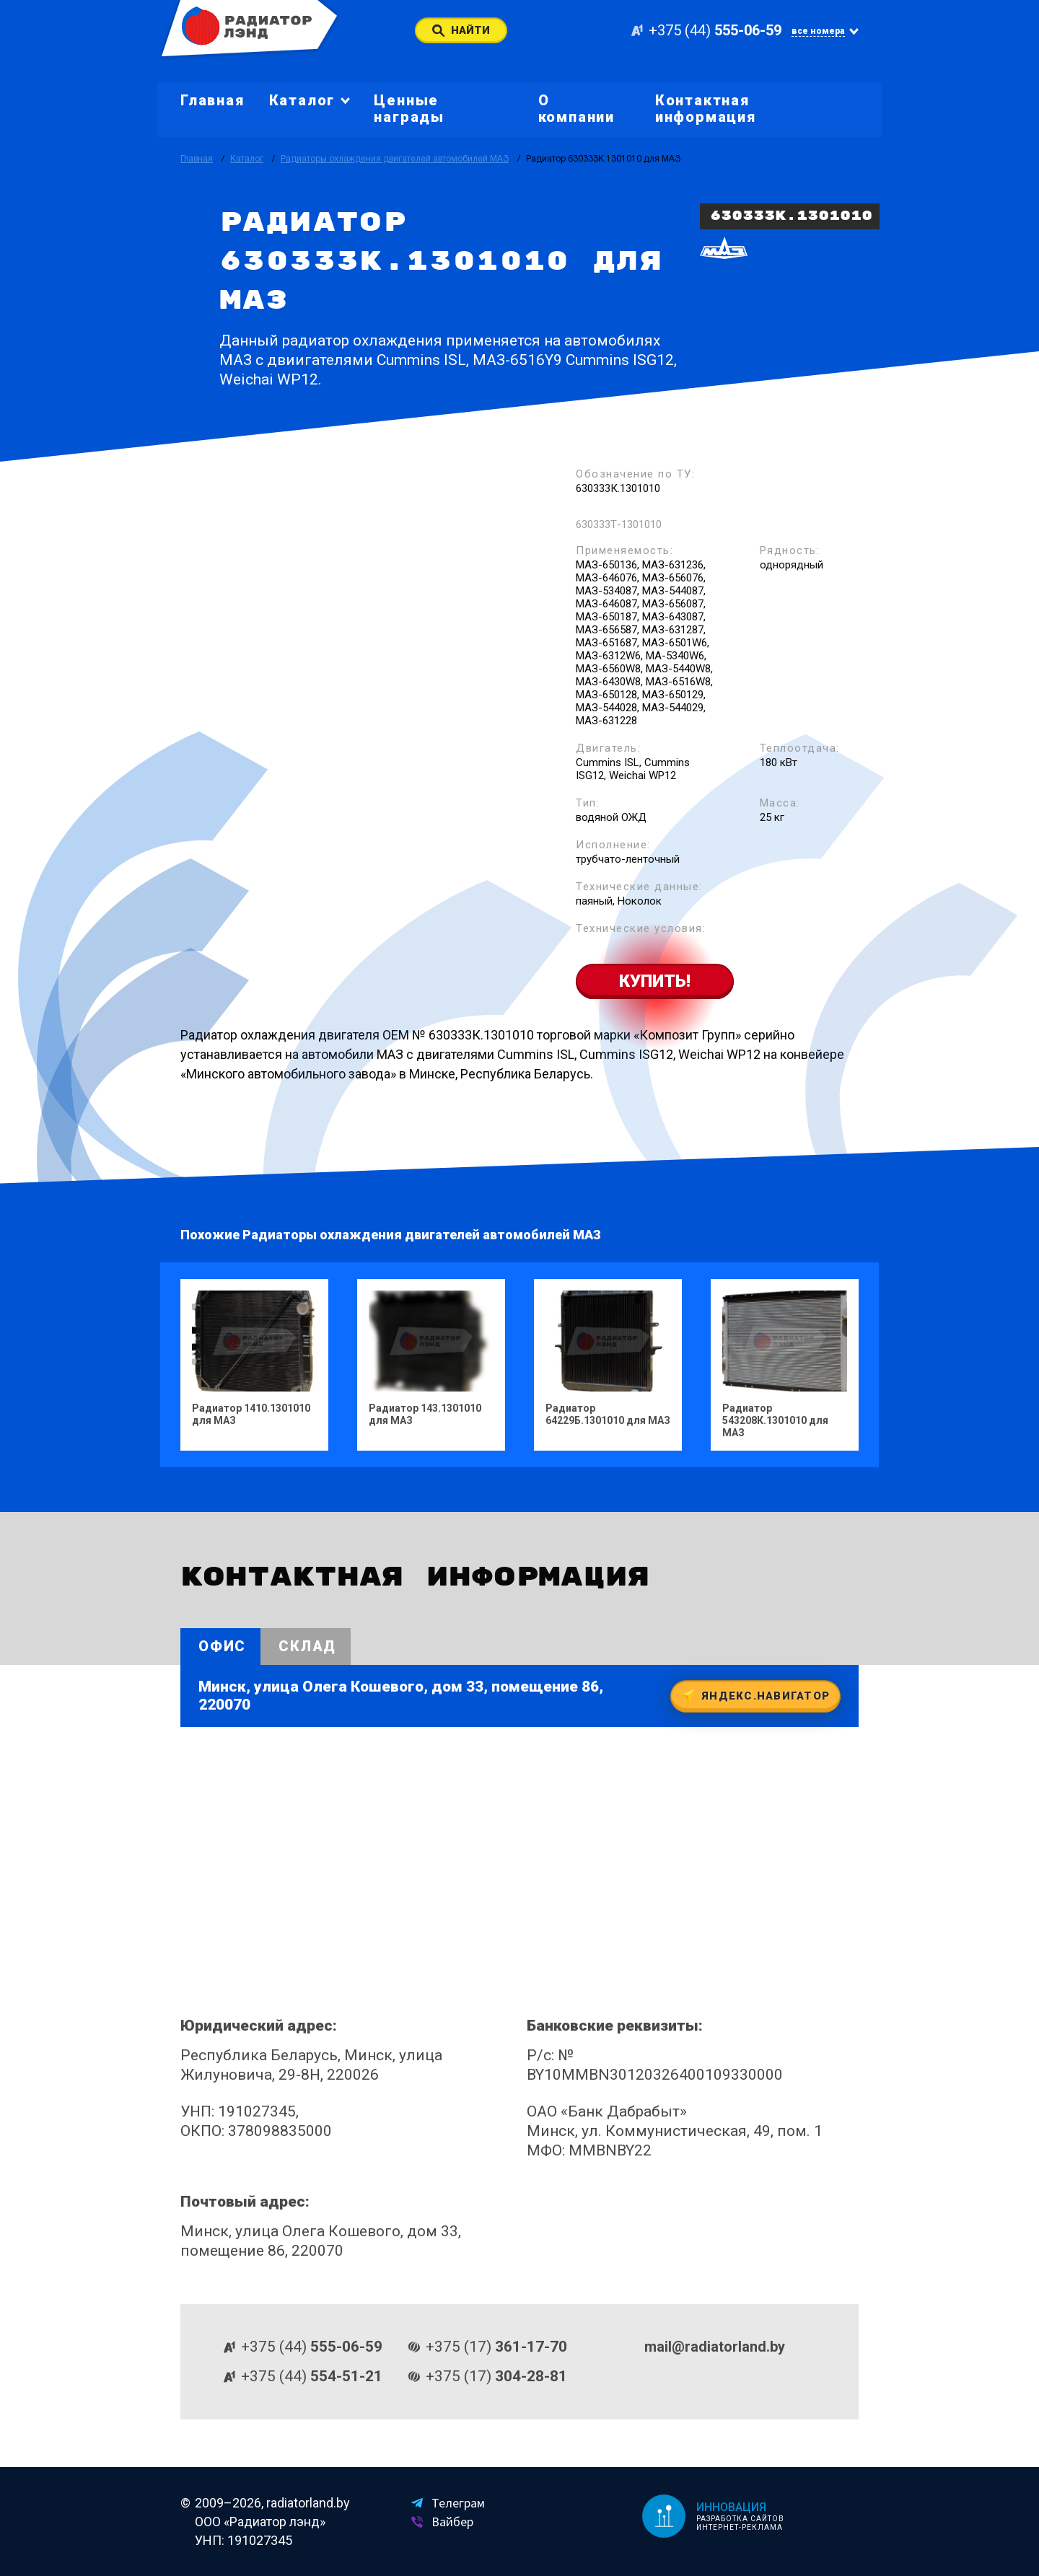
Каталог (246, 159)
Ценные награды (409, 109)
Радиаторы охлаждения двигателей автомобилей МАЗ (395, 159)
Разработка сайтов (740, 2519)
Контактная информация (705, 109)
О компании (576, 109)
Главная (212, 100)
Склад (307, 1646)
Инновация (731, 2507)
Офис (222, 1646)
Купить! (655, 981)
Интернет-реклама (739, 2527)
